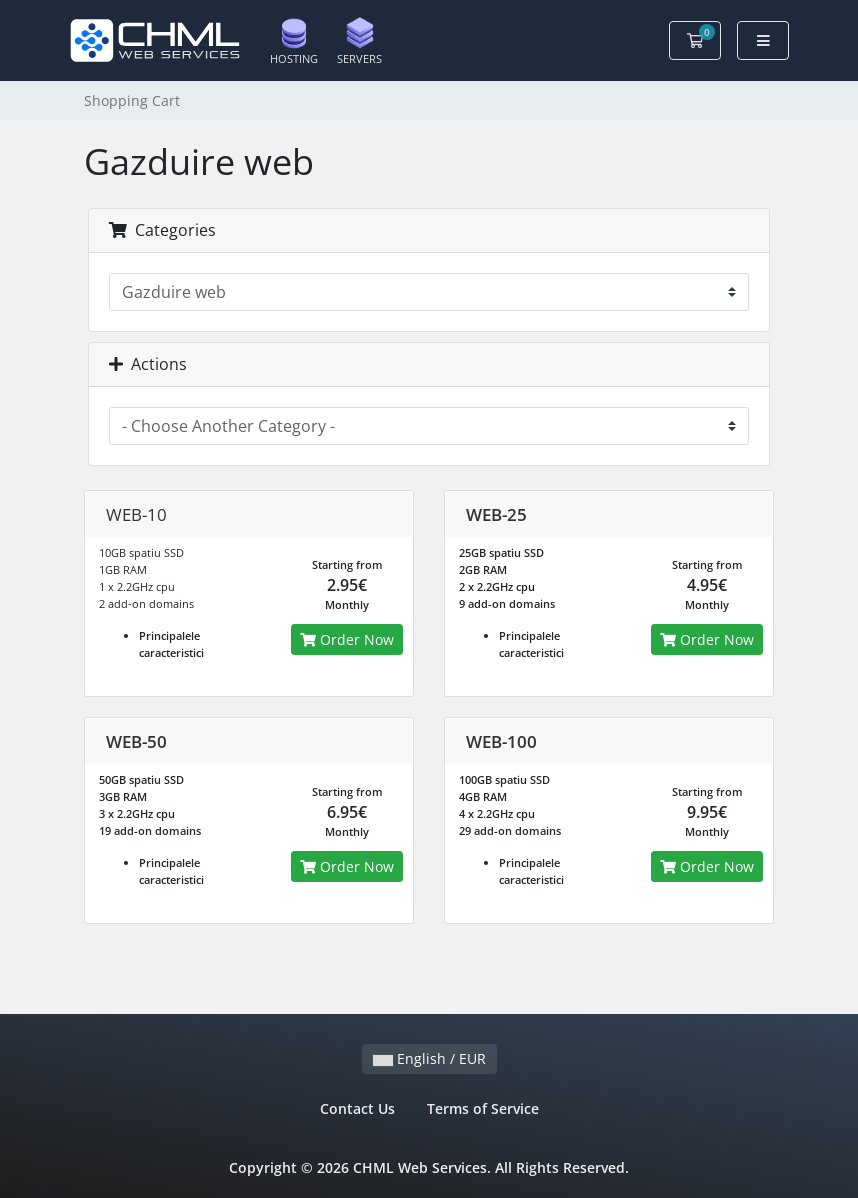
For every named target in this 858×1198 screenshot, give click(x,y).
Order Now (347, 639)
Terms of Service (483, 1108)
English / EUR (429, 1058)
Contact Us (357, 1108)
